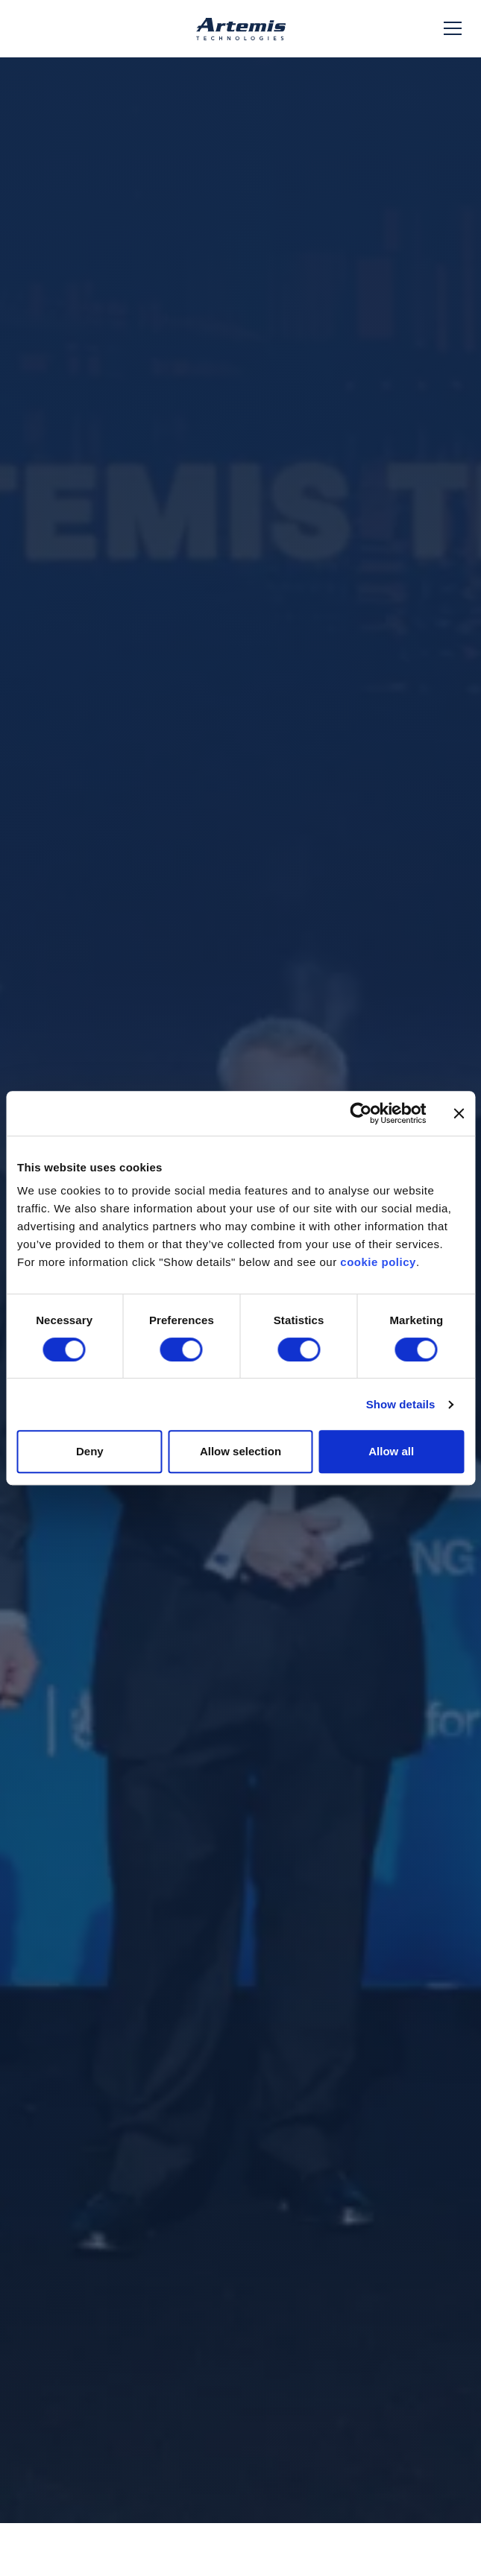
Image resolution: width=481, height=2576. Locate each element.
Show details (401, 1404)
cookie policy (378, 1262)
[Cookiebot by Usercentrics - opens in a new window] (360, 1113)
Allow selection (240, 1451)
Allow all (391, 1451)
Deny (90, 1451)
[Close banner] (458, 1113)
